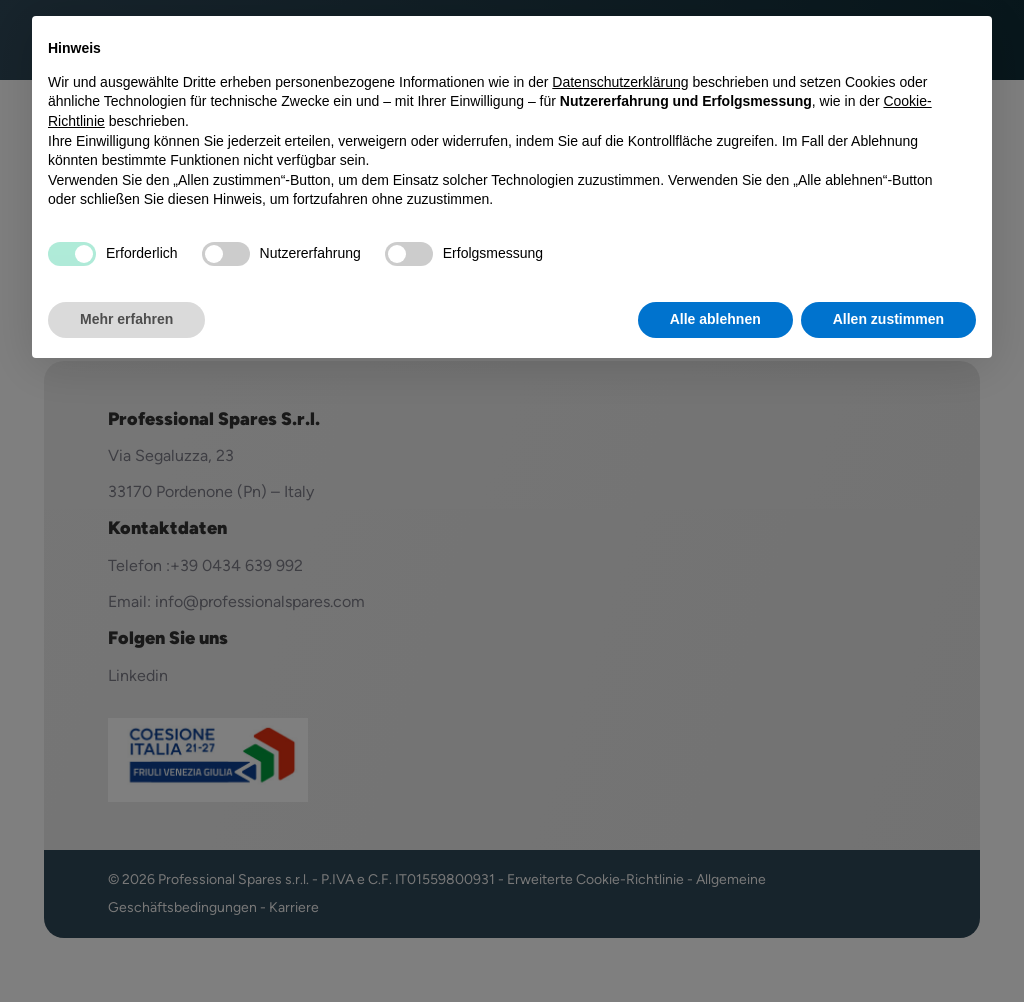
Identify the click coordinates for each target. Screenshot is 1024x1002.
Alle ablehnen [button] (715, 319)
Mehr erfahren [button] (126, 319)
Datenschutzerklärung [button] (620, 82)
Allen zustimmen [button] (888, 319)
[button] (966, 48)
